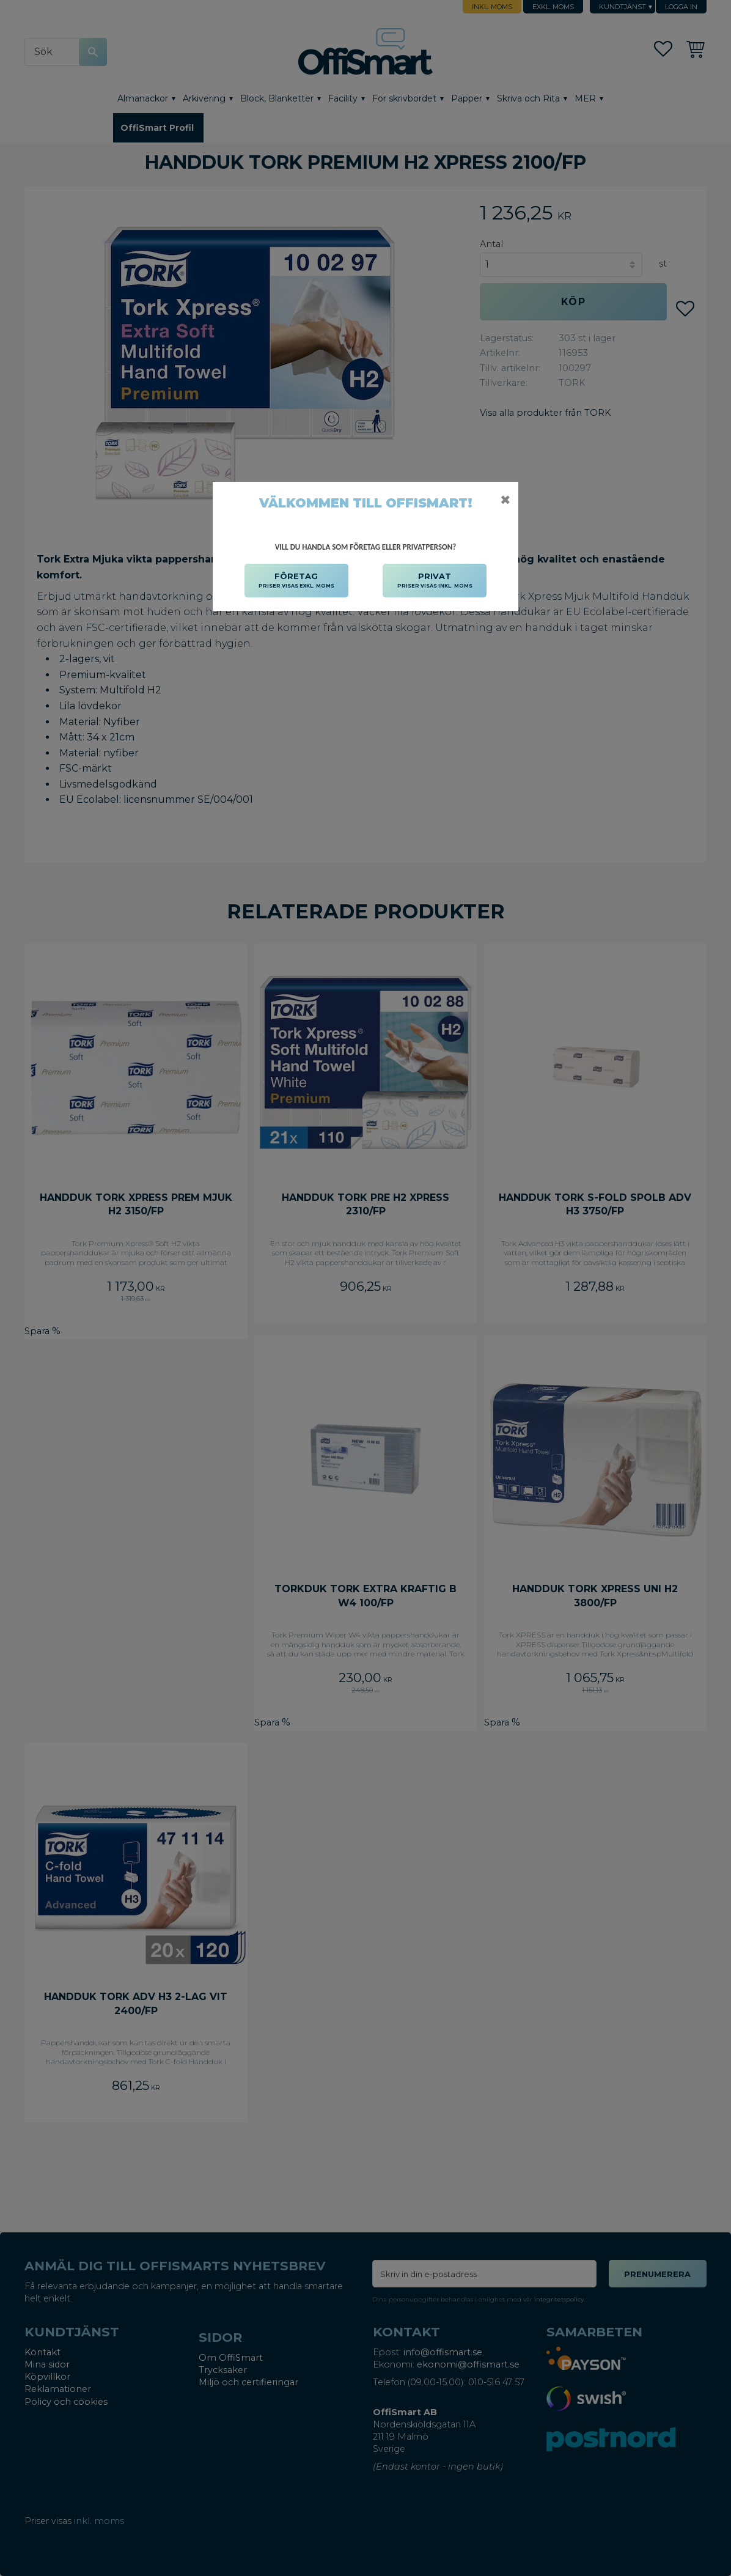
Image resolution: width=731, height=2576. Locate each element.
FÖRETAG (296, 581)
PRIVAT (434, 581)
